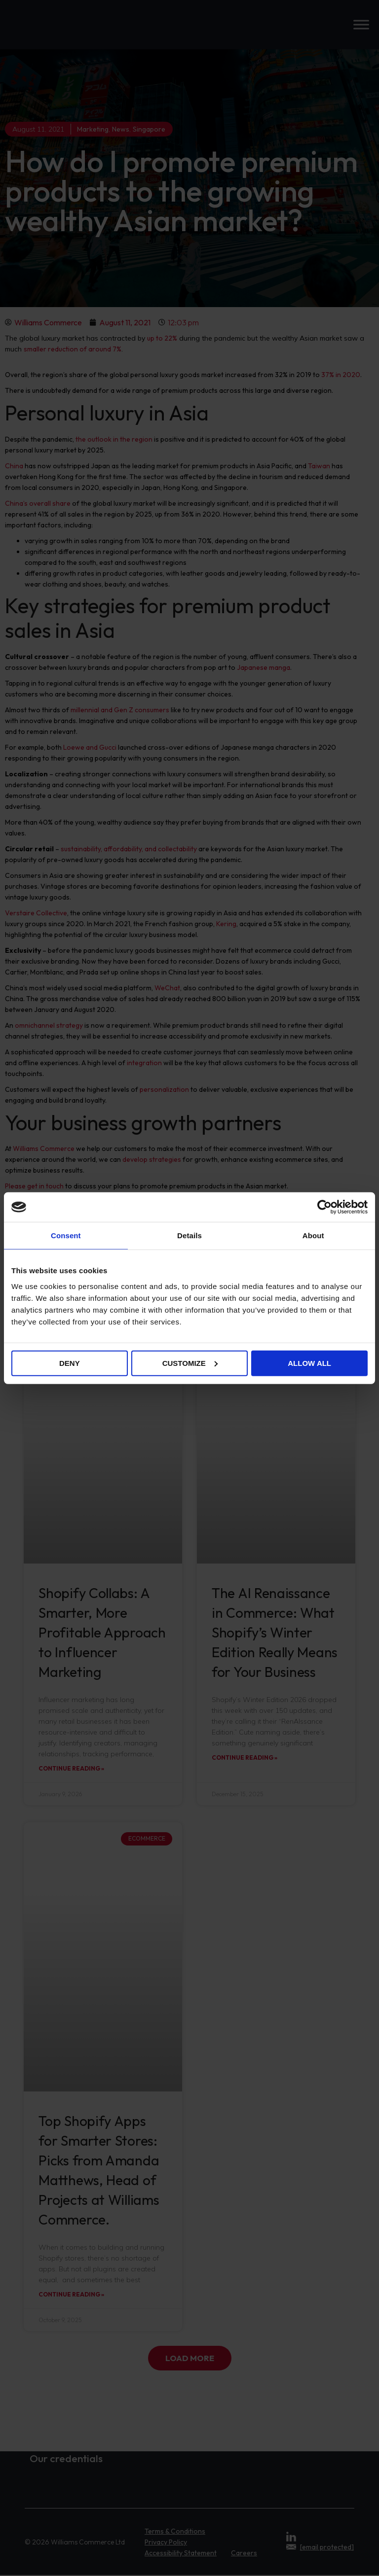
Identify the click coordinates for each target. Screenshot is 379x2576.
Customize (190, 1362)
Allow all (309, 1362)
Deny (69, 1362)
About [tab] (313, 1235)
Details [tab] (189, 1235)
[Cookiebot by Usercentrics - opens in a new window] (324, 1207)
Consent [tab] (66, 1235)
